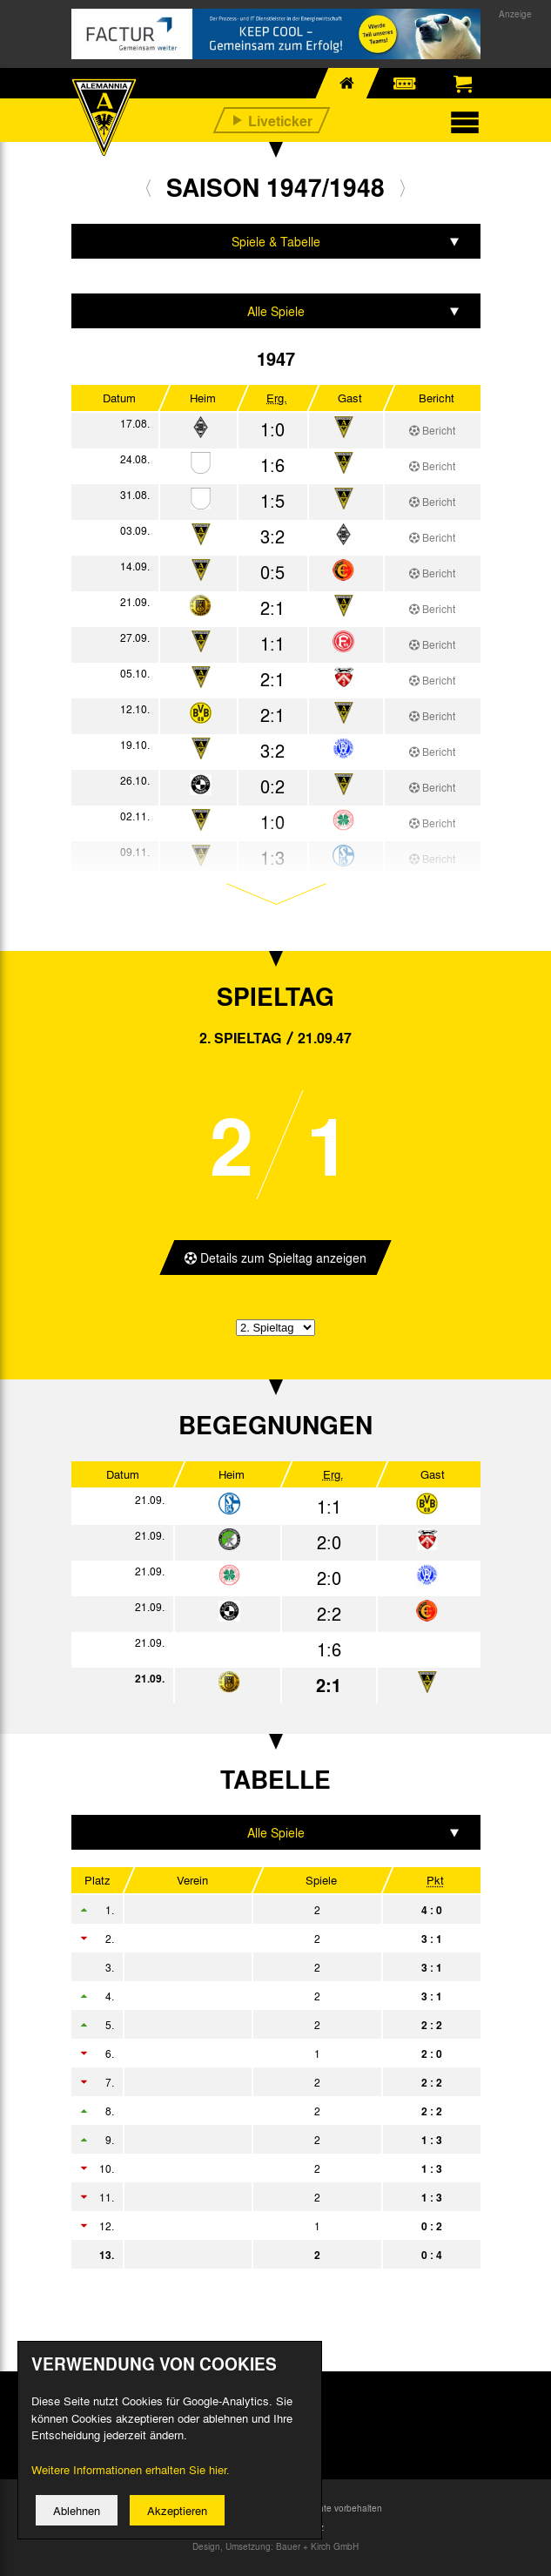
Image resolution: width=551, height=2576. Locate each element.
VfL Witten (249, 2197)
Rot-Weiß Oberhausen (249, 1910)
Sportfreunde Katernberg (249, 2111)
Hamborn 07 (249, 1996)
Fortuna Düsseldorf (249, 2053)
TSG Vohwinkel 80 (249, 2226)
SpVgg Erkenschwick (249, 1938)
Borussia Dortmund (249, 1967)
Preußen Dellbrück (249, 2140)
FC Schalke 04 (249, 2082)
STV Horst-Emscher (249, 2025)
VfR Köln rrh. (249, 2168)
